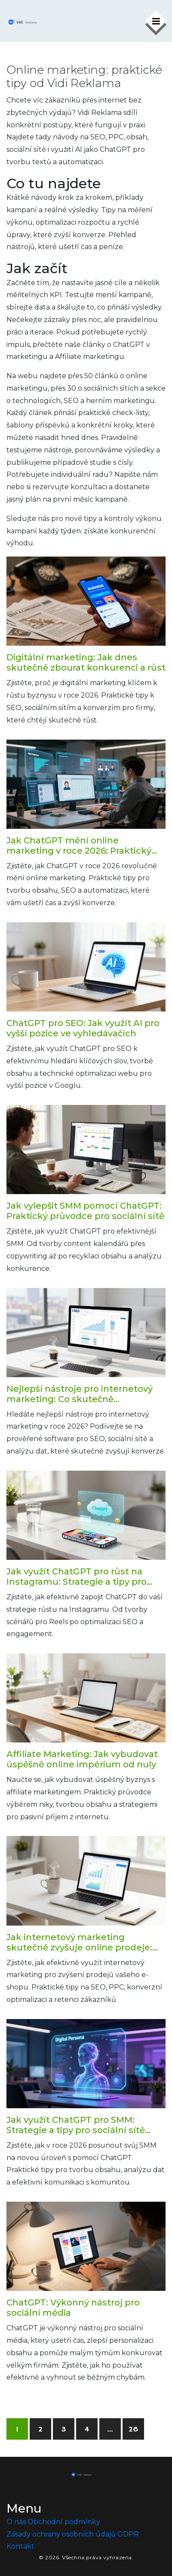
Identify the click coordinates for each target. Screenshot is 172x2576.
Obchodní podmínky (64, 2522)
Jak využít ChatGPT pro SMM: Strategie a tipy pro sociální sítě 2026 (75, 2125)
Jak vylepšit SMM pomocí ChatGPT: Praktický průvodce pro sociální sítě (85, 1211)
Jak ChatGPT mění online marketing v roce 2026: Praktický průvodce (78, 845)
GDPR (128, 2534)
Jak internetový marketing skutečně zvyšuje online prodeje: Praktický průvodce (79, 1942)
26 (133, 2429)
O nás (16, 2522)
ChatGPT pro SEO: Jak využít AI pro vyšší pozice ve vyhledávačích (83, 1028)
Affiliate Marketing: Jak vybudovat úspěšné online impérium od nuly (82, 1759)
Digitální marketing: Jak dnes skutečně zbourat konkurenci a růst (86, 662)
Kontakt (20, 2546)
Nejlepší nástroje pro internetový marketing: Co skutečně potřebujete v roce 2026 (79, 1394)
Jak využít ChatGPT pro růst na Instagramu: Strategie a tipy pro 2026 (76, 1576)
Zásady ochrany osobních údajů (61, 2534)
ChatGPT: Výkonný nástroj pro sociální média (73, 2307)
